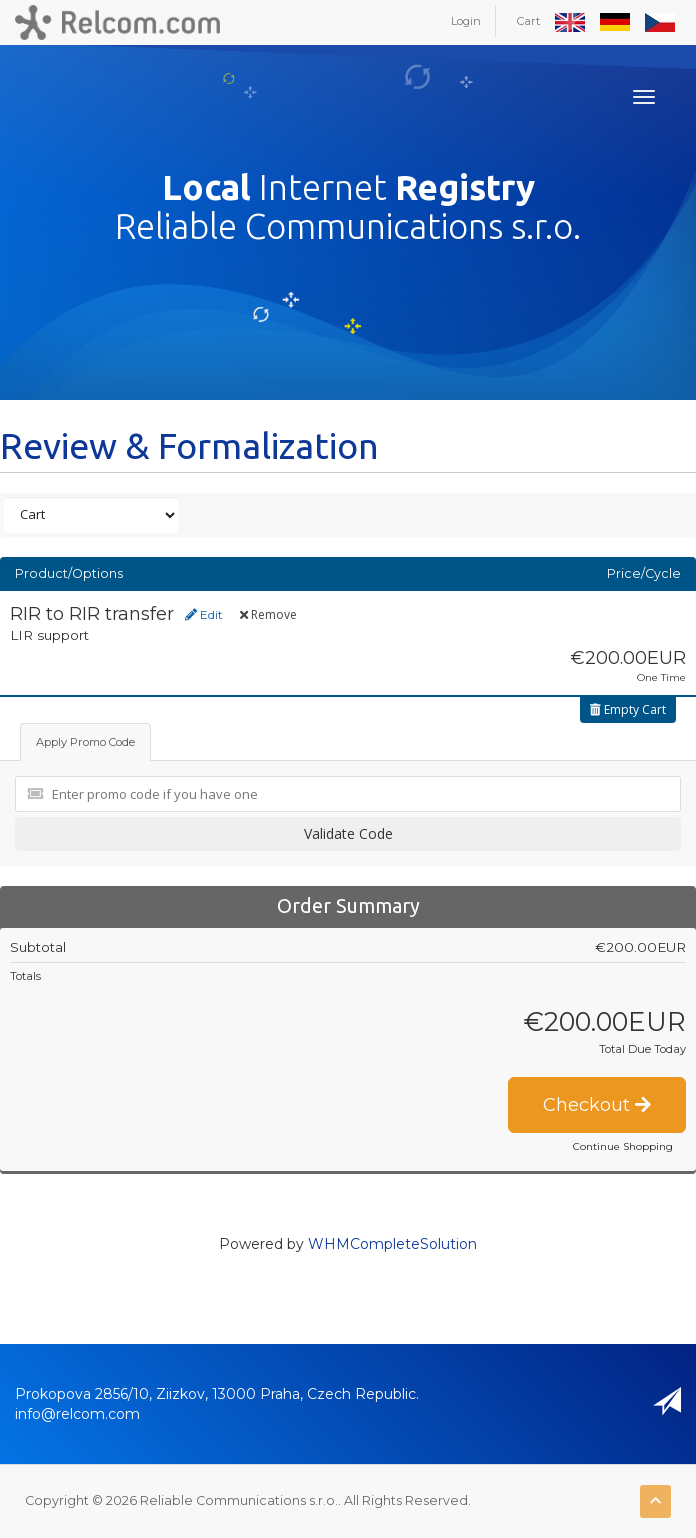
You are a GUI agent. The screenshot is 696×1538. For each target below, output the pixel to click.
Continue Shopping (623, 1146)
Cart (528, 21)
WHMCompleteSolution (392, 1244)
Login (466, 21)
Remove (268, 614)
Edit (204, 614)
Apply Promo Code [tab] (85, 742)
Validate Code (348, 833)
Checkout (597, 1105)
